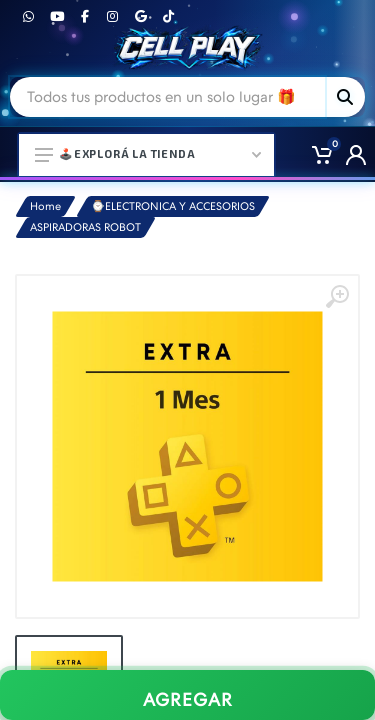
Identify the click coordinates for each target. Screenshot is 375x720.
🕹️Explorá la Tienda (148, 154)
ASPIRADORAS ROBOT (85, 227)
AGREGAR (188, 699)
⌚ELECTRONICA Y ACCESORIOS (173, 206)
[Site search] (167, 97)
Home (45, 206)
